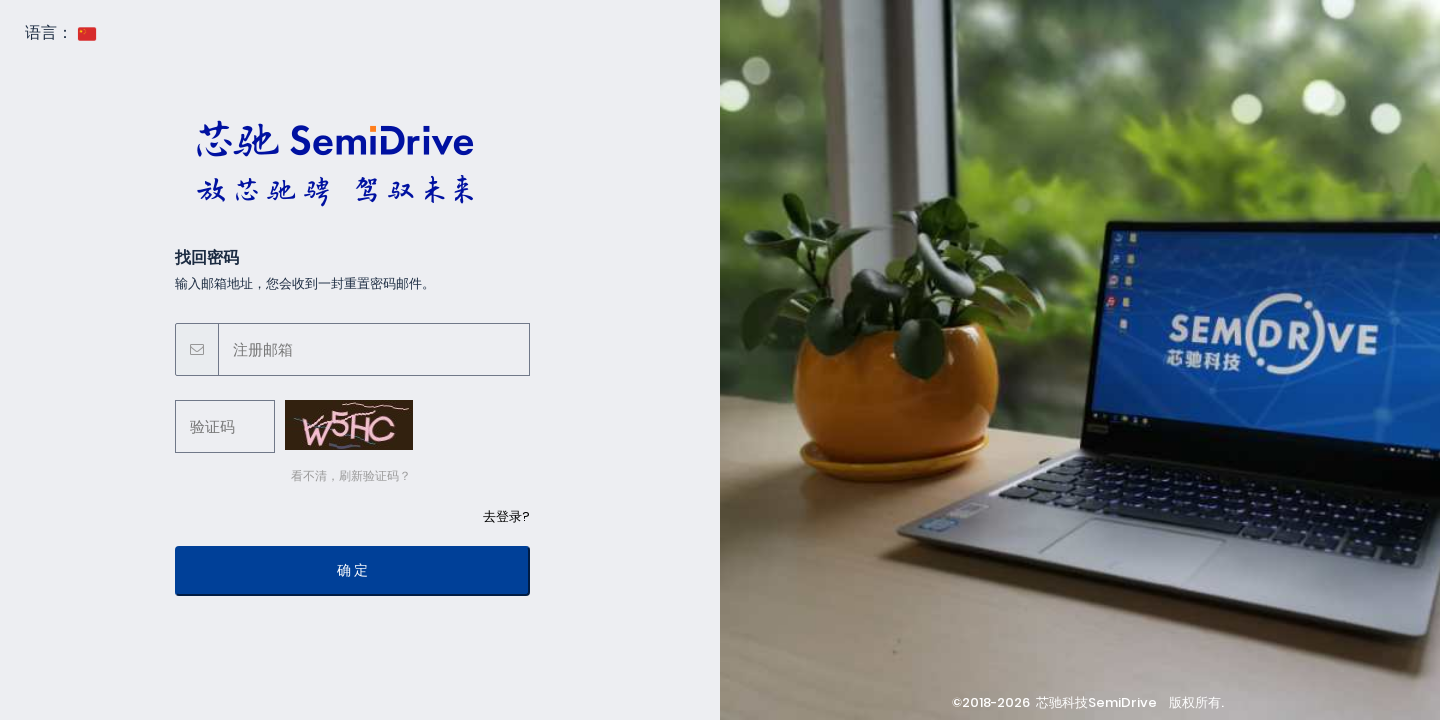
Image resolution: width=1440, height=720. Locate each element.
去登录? (506, 516)
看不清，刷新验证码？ (348, 475)
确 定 (352, 570)
